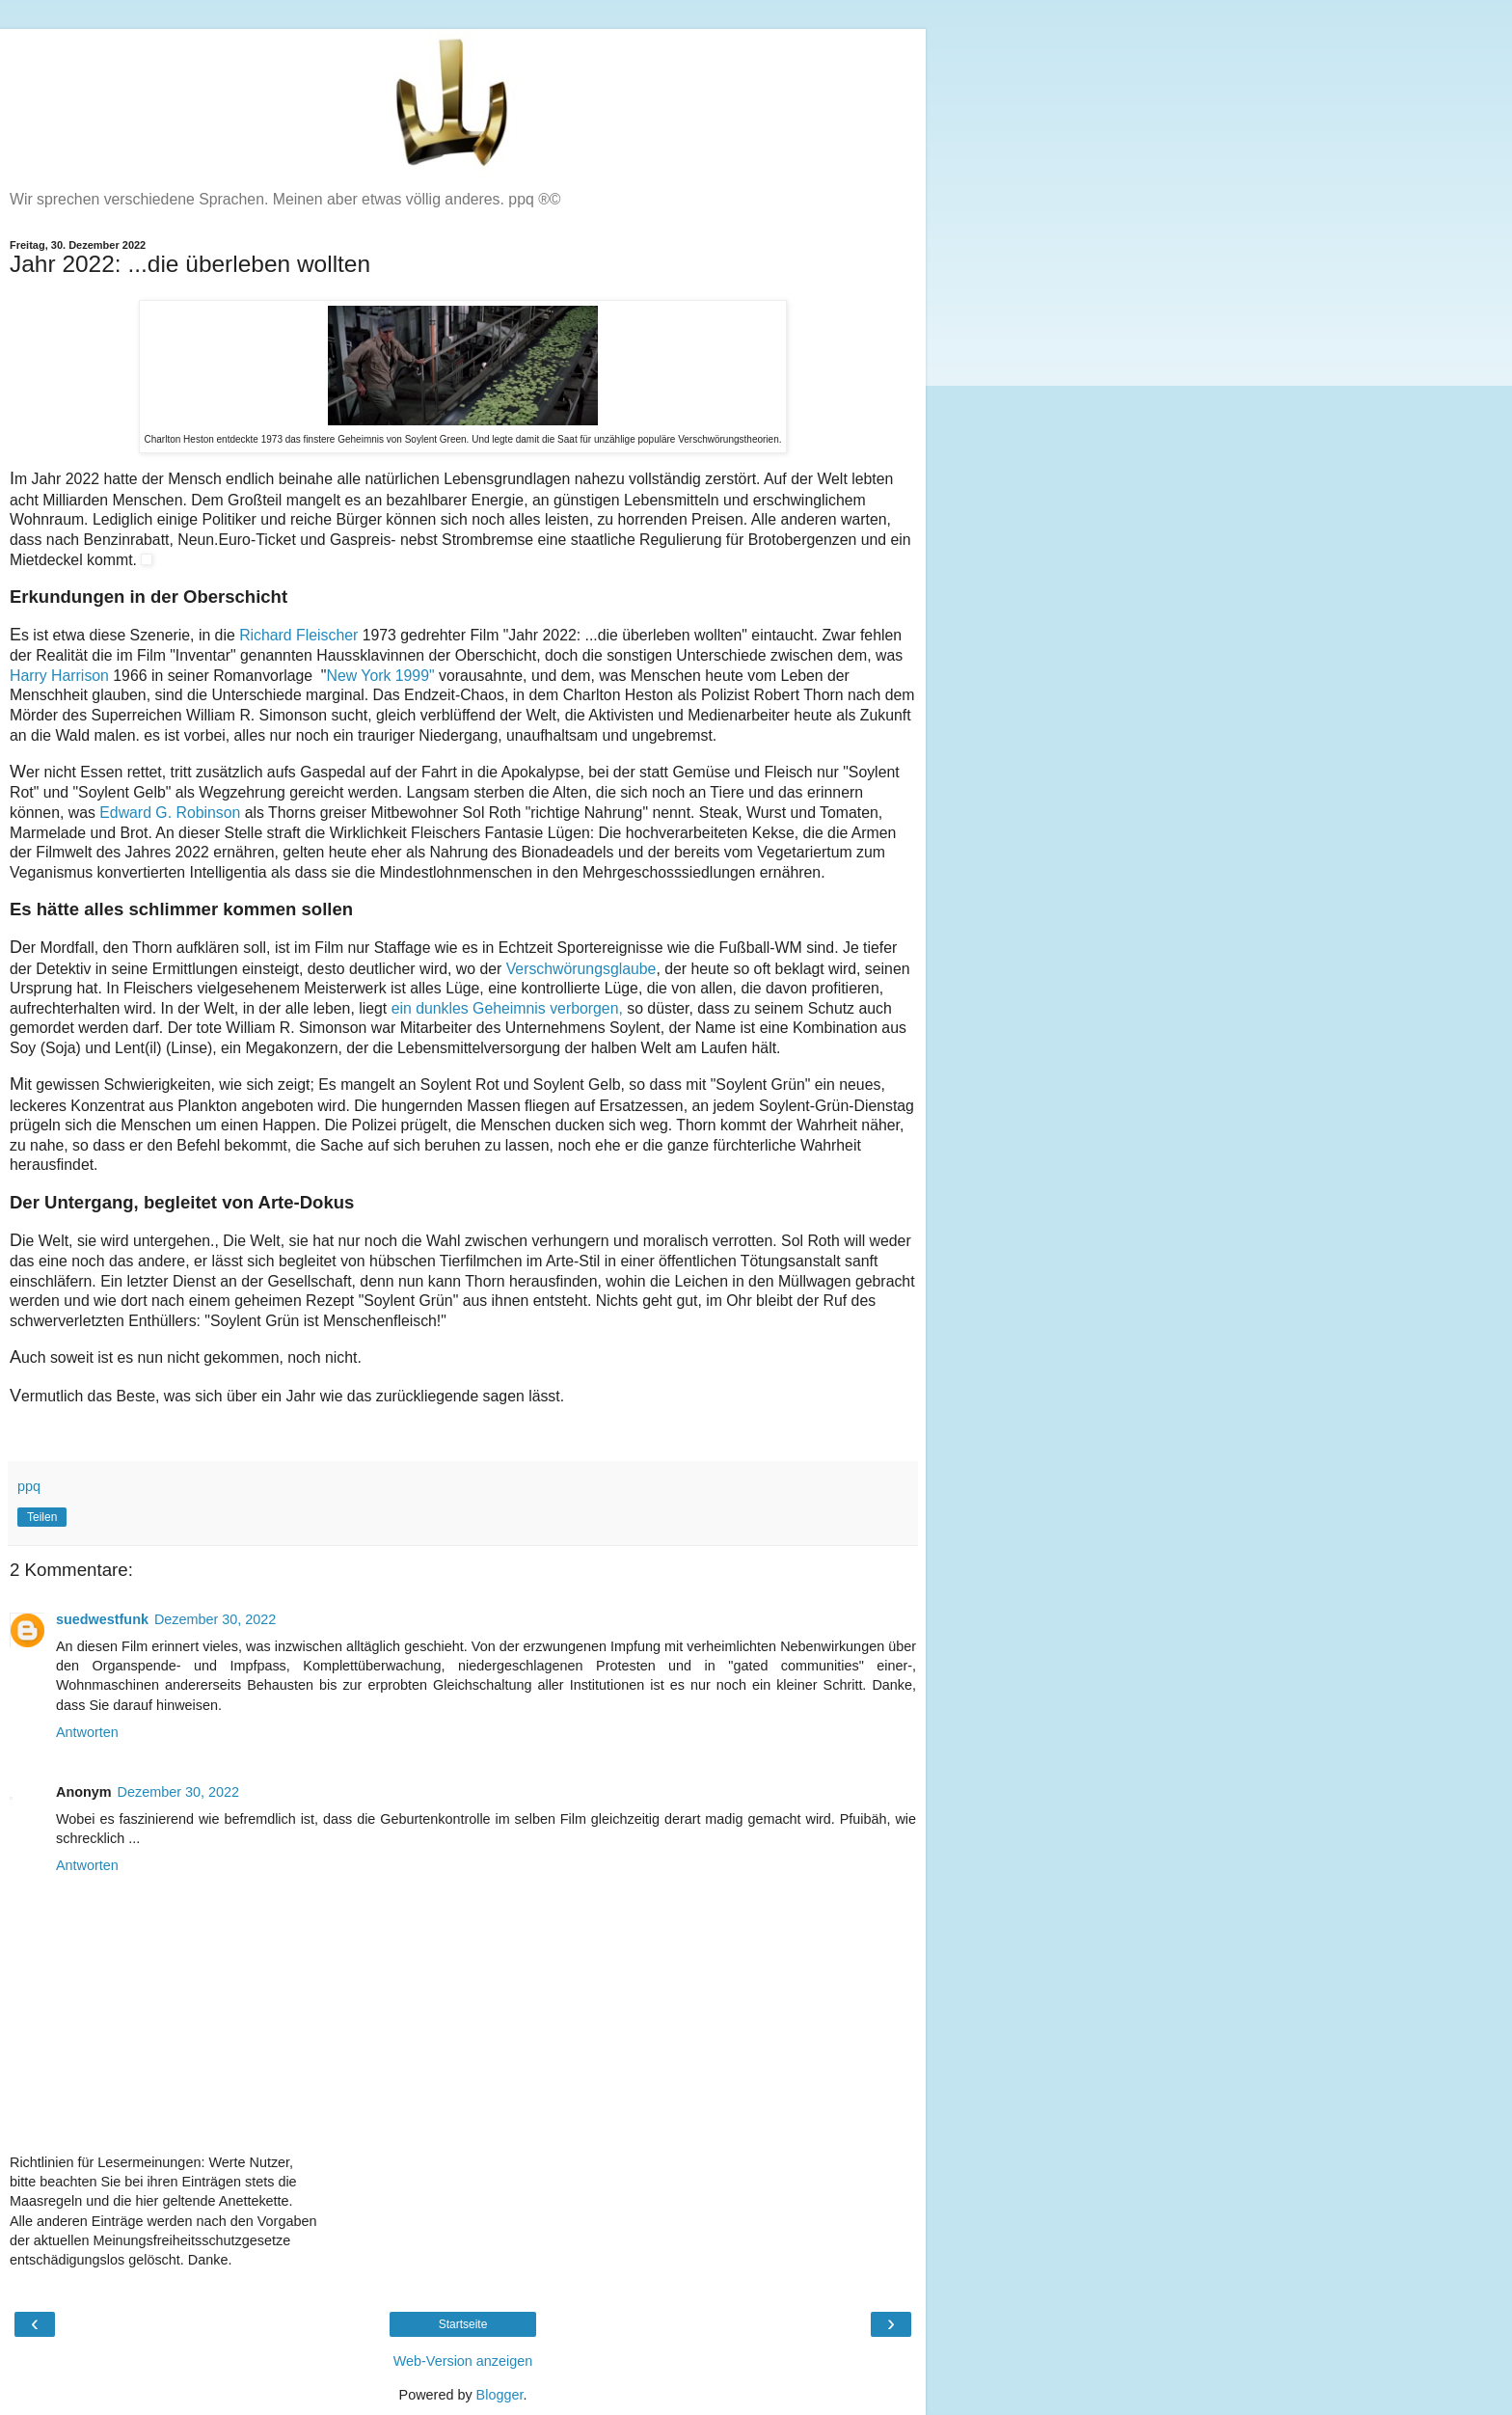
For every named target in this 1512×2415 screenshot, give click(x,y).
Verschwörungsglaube (581, 969)
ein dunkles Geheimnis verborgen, (507, 1008)
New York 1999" (381, 675)
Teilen (42, 1517)
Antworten (87, 1732)
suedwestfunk (102, 1619)
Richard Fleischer (298, 635)
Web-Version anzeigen (463, 2361)
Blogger (500, 2394)
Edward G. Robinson (169, 812)
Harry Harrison (59, 675)
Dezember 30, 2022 (215, 1619)
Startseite (463, 2324)
